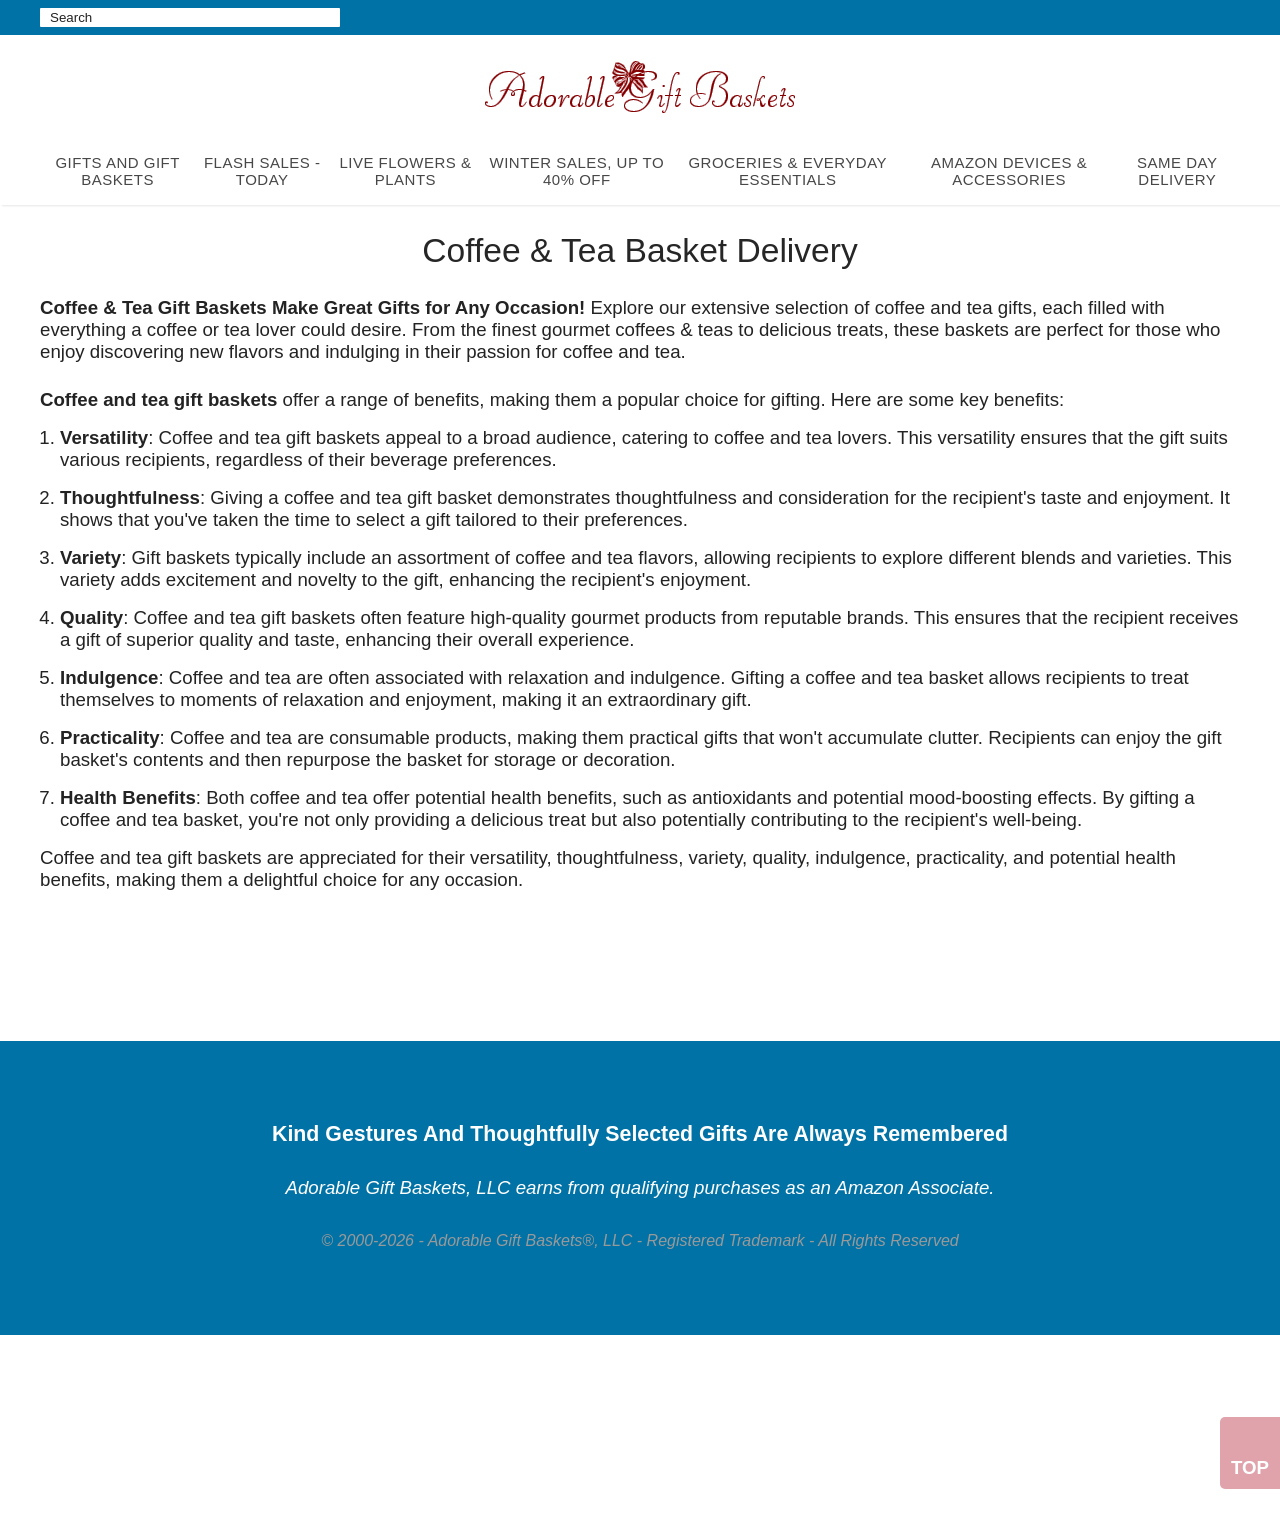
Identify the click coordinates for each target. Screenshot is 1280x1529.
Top (1250, 1467)
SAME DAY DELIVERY (1177, 171)
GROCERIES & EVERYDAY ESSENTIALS (787, 171)
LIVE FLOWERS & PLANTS (405, 171)
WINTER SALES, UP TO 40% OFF (577, 171)
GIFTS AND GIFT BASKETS (117, 171)
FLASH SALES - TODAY (262, 171)
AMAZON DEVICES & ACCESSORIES (1009, 171)
